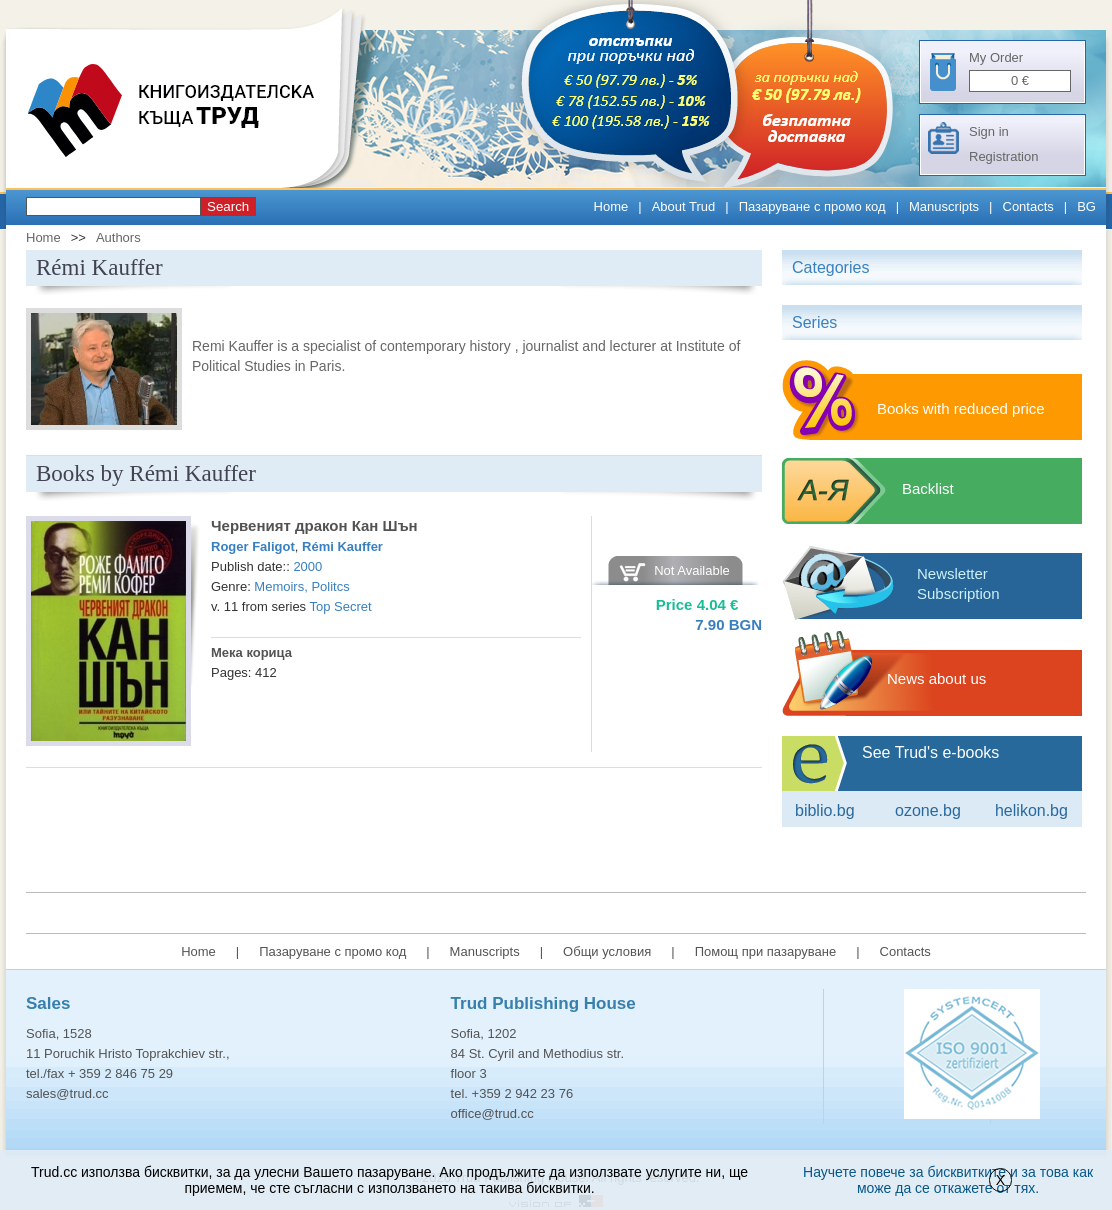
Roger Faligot (253, 546)
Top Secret (341, 606)
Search (228, 206)
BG (1086, 206)
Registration (1003, 156)
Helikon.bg (1031, 810)
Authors (118, 237)
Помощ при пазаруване (766, 951)
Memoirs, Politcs (301, 586)
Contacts (1028, 206)
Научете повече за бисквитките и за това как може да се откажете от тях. (948, 1180)
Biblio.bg (825, 810)
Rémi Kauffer (342, 546)
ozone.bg (928, 810)
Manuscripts (944, 206)
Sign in (989, 131)
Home (611, 206)
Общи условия (607, 951)
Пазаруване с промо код (812, 206)
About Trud (684, 206)
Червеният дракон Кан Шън (314, 525)
